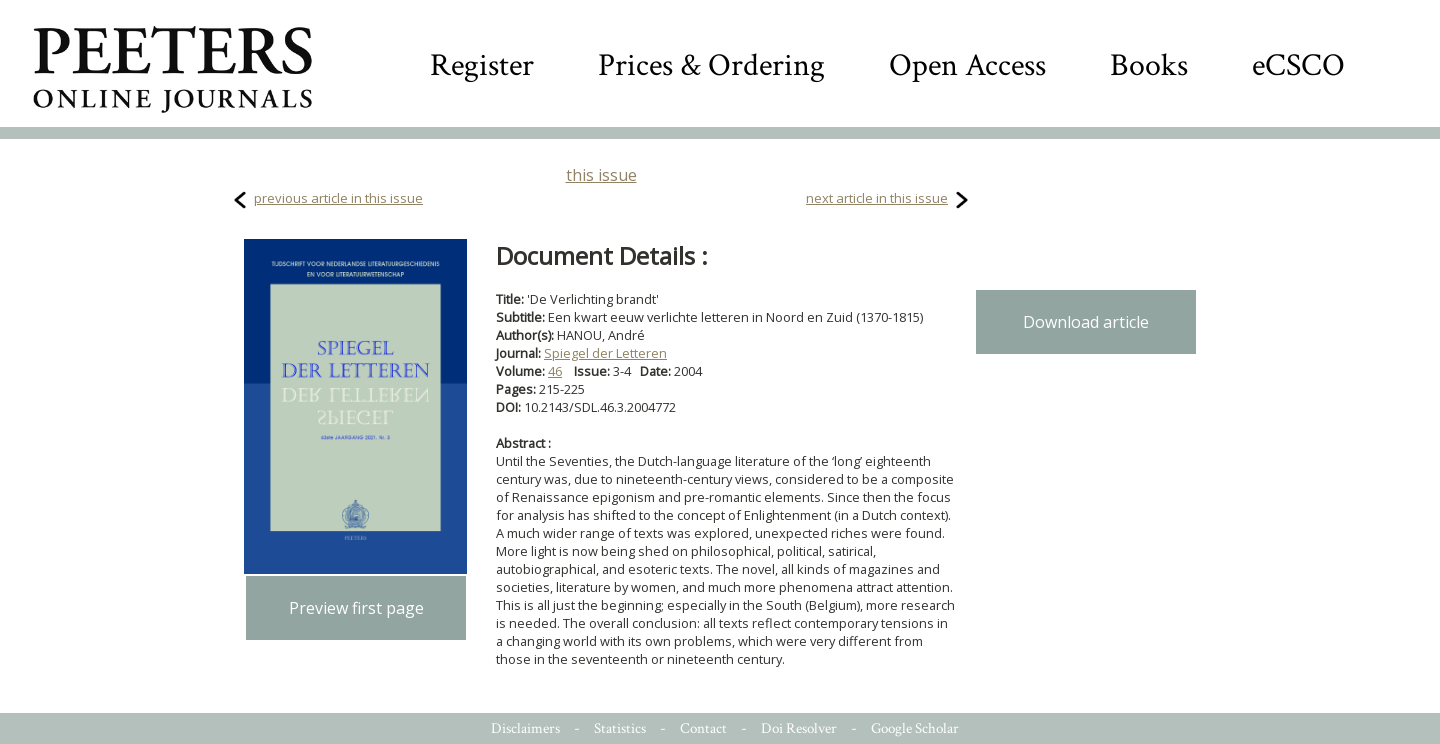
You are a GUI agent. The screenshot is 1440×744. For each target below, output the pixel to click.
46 (555, 371)
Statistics (620, 728)
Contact (703, 728)
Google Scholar (915, 728)
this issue (601, 175)
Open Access (967, 65)
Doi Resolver (799, 728)
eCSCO (1298, 65)
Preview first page (356, 608)
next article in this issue (877, 198)
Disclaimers (525, 728)
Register (482, 65)
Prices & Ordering (711, 65)
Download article (1086, 322)
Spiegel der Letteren (605, 353)
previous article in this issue (338, 198)
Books (1149, 65)
